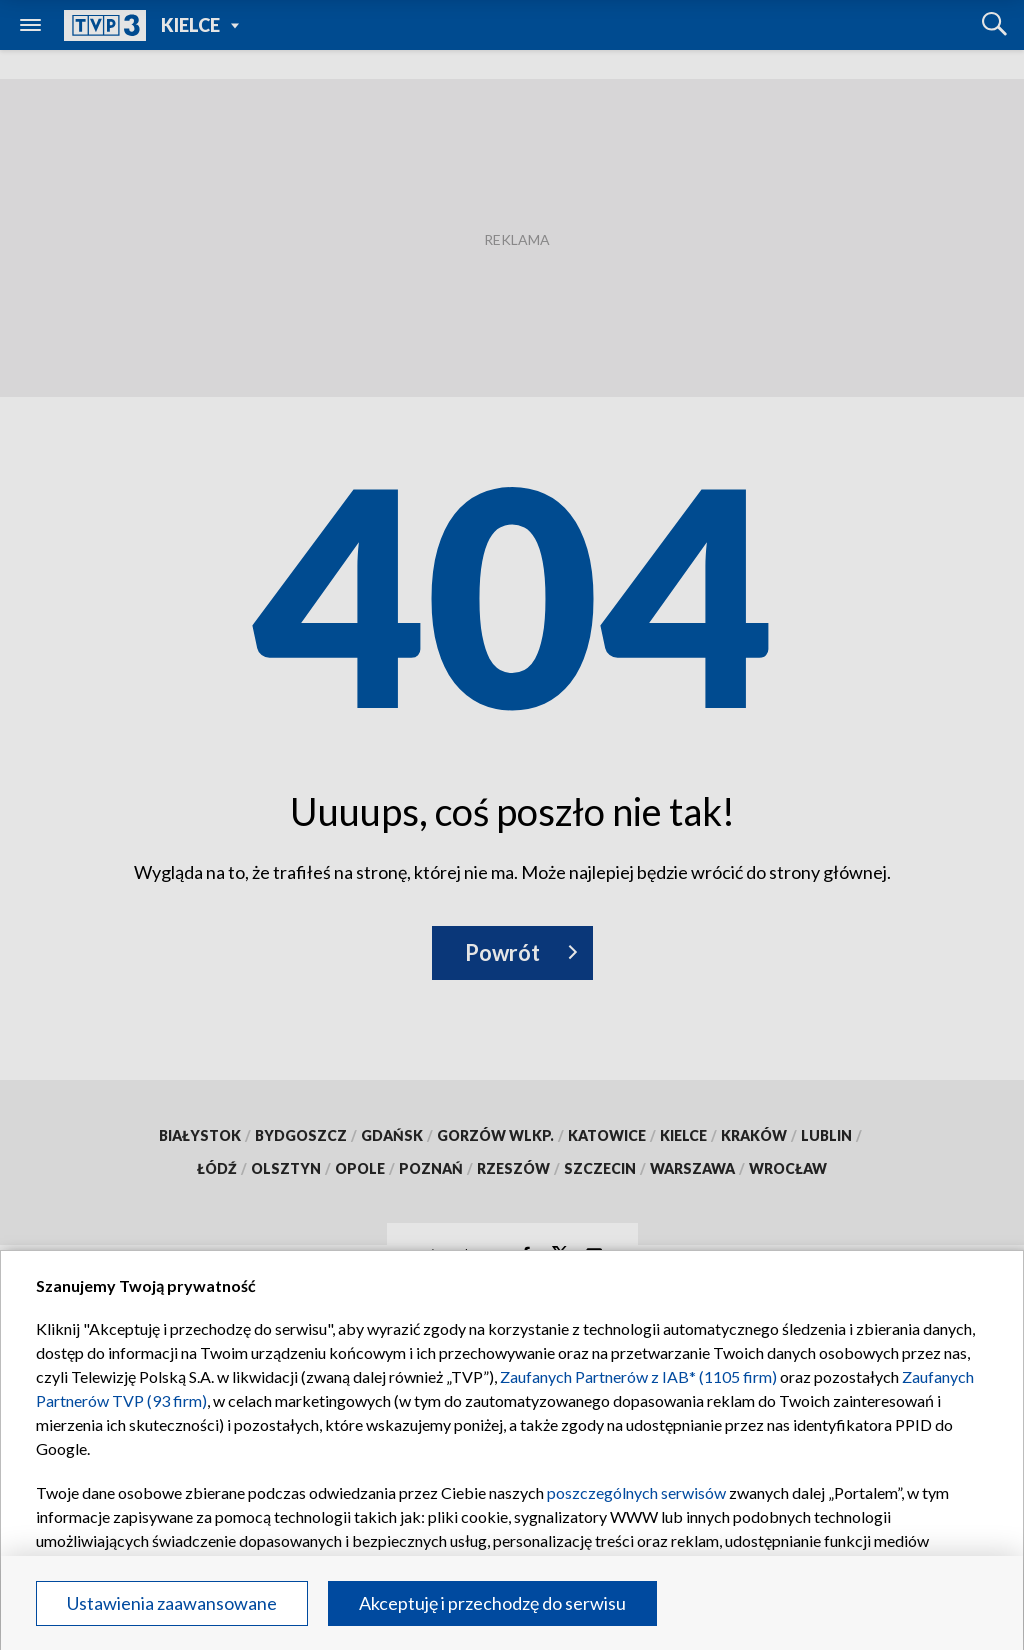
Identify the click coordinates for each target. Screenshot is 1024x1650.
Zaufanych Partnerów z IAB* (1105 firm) (638, 1376)
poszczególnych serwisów (636, 1492)
